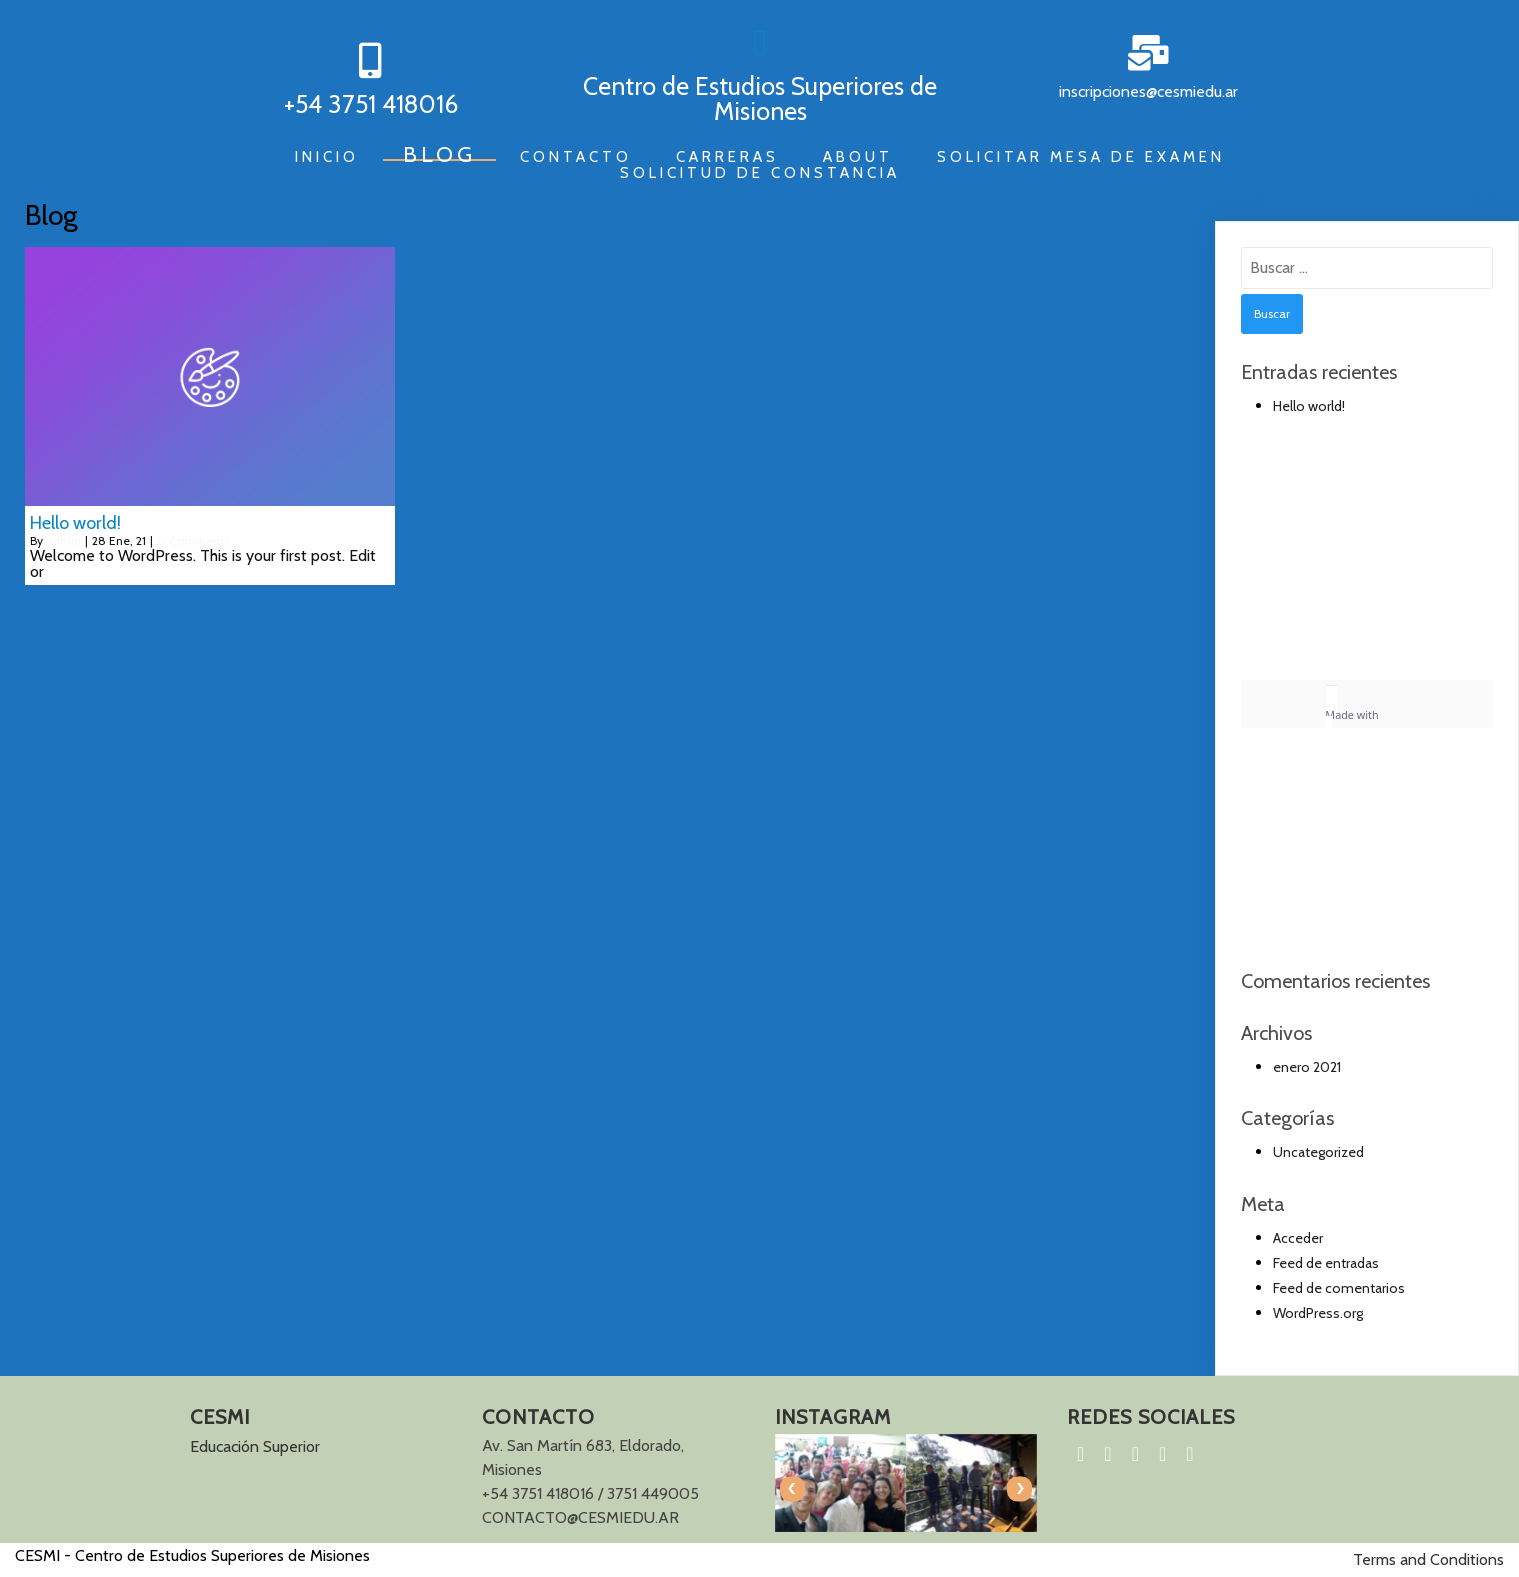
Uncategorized (1318, 1152)
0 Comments (193, 540)
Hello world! (1309, 406)
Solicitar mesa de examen (1081, 157)
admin (63, 540)
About (858, 157)
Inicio (327, 157)
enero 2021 (1307, 1067)
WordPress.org (1318, 1313)
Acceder (1298, 1238)
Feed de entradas (1326, 1263)
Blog (439, 155)
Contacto (576, 157)
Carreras (727, 157)
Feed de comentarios (1339, 1288)
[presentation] (792, 1488)
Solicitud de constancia (760, 173)
